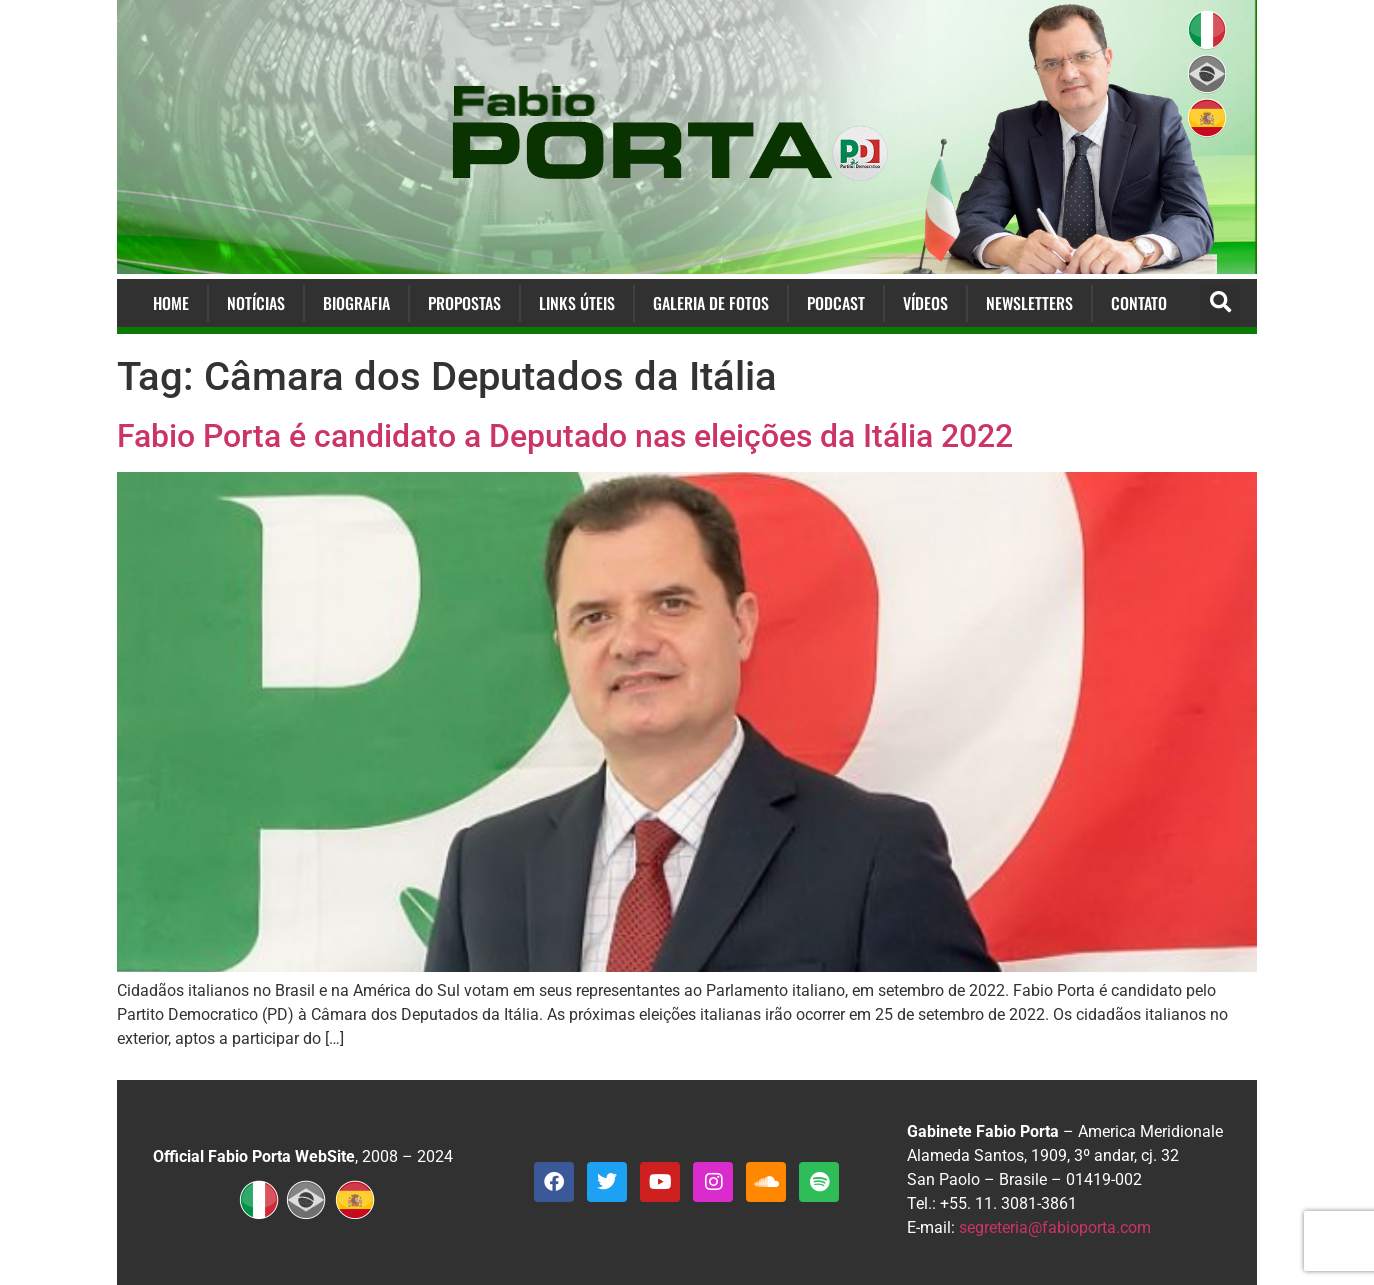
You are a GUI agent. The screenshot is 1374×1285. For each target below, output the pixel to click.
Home (171, 303)
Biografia (356, 303)
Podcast (836, 303)
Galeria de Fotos (711, 303)
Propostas (464, 303)
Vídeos (925, 303)
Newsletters (1029, 303)
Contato (1139, 303)
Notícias (256, 303)
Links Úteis (577, 303)
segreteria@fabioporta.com (1055, 1227)
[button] (1220, 303)
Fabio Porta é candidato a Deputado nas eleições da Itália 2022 (565, 436)
